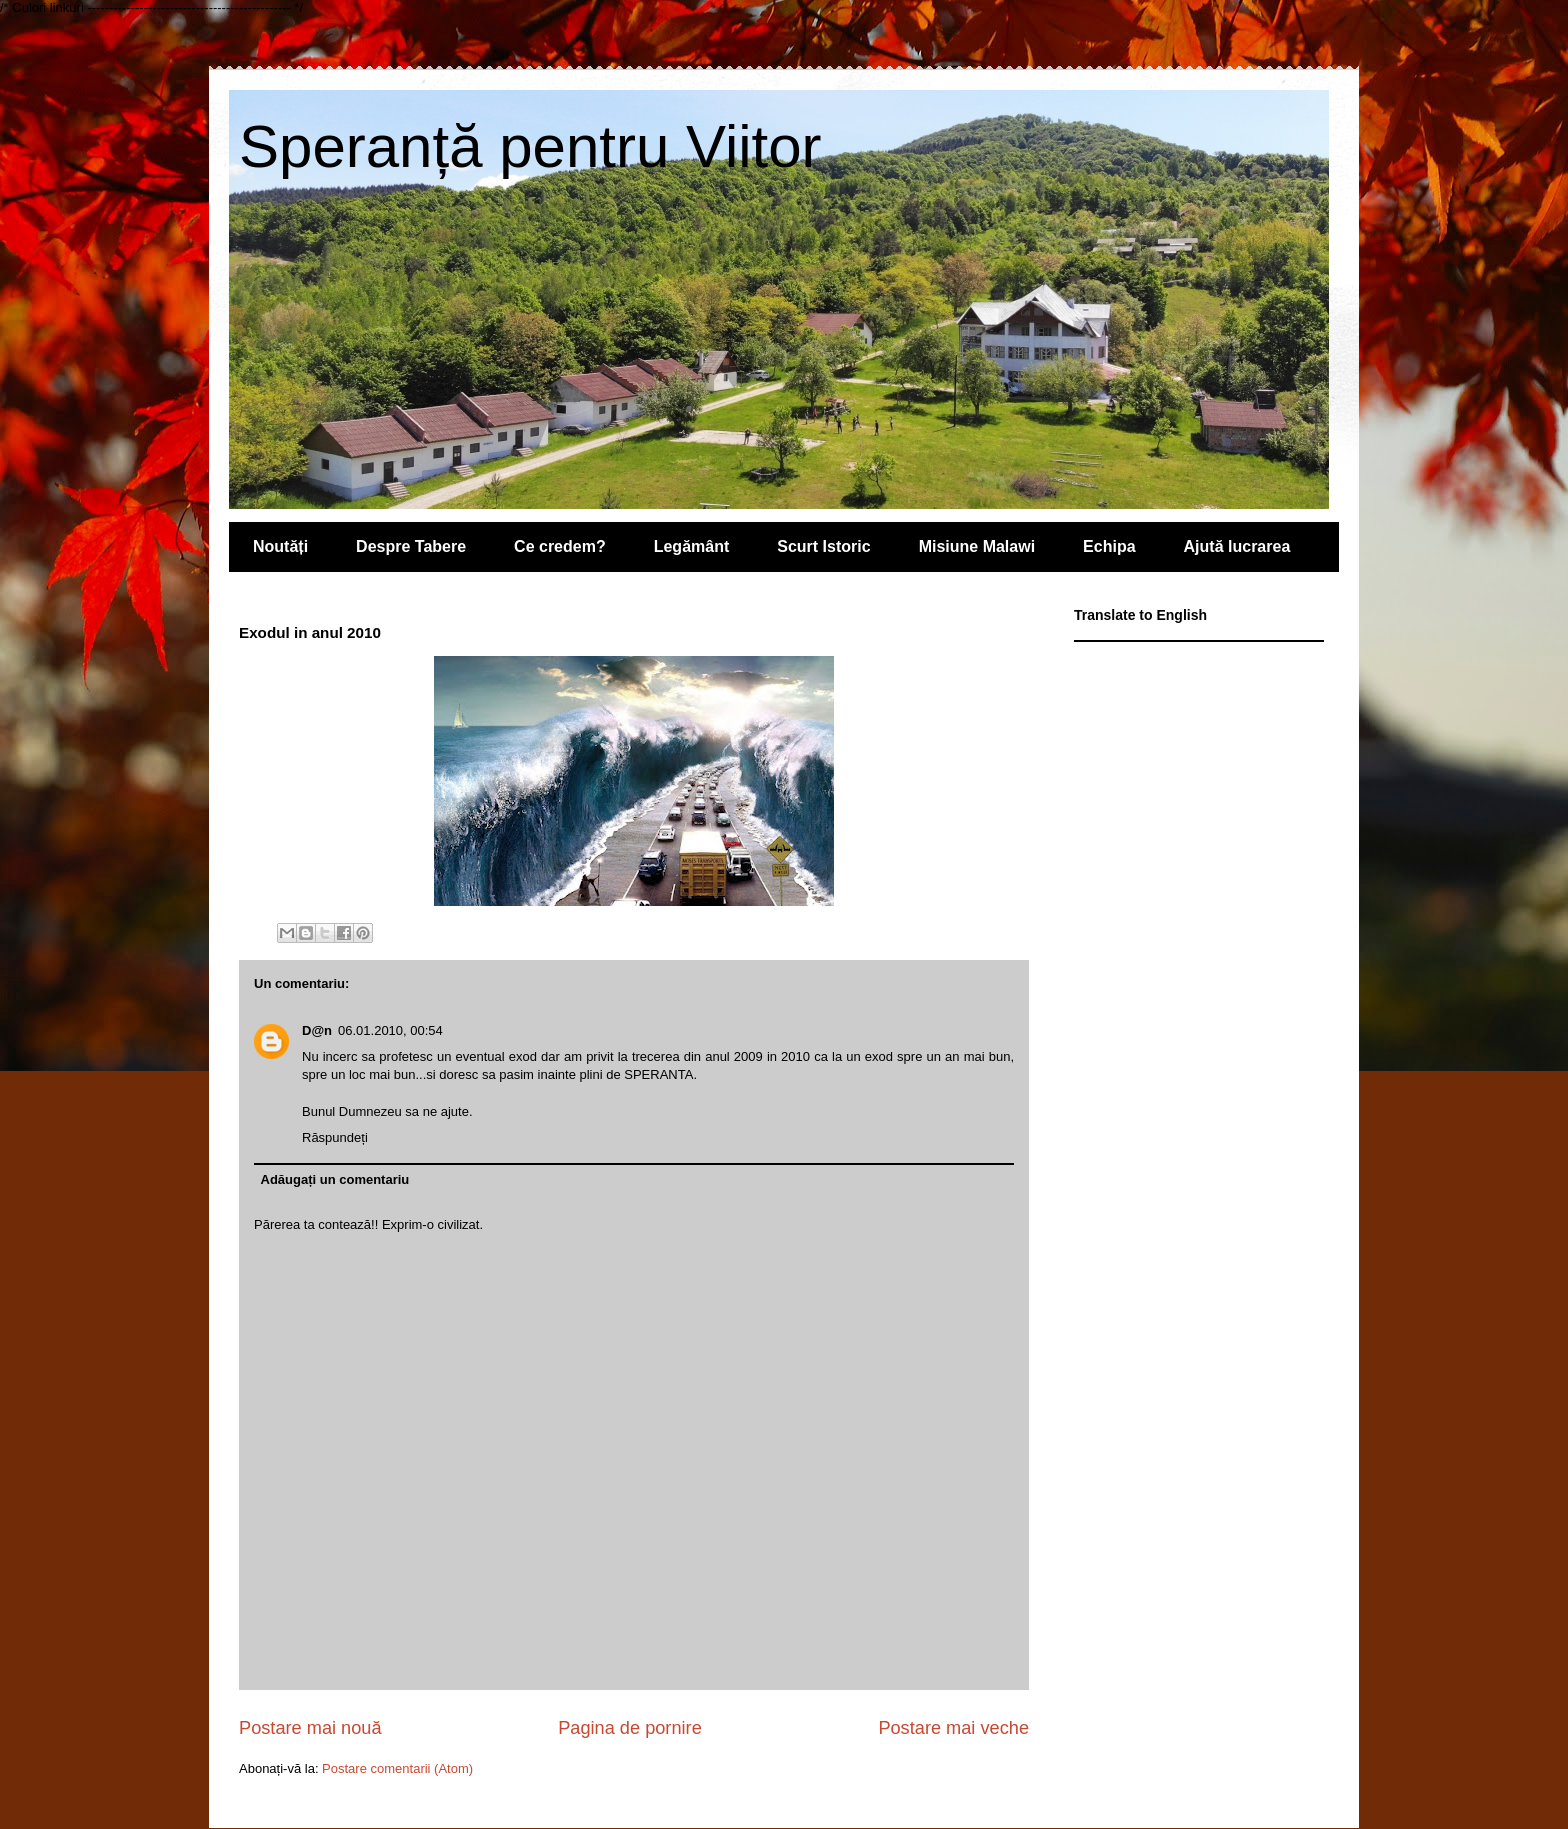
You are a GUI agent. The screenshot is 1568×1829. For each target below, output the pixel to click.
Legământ (692, 546)
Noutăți (280, 546)
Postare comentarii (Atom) (397, 1768)
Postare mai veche (953, 1728)
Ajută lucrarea (1237, 546)
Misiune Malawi (977, 546)
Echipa (1109, 546)
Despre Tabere (411, 546)
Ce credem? (560, 546)
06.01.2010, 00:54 (390, 1030)
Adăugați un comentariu (335, 1179)
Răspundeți (335, 1137)
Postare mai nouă (310, 1728)
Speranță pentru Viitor (530, 146)
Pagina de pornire (630, 1728)
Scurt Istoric (823, 546)
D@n (317, 1030)
